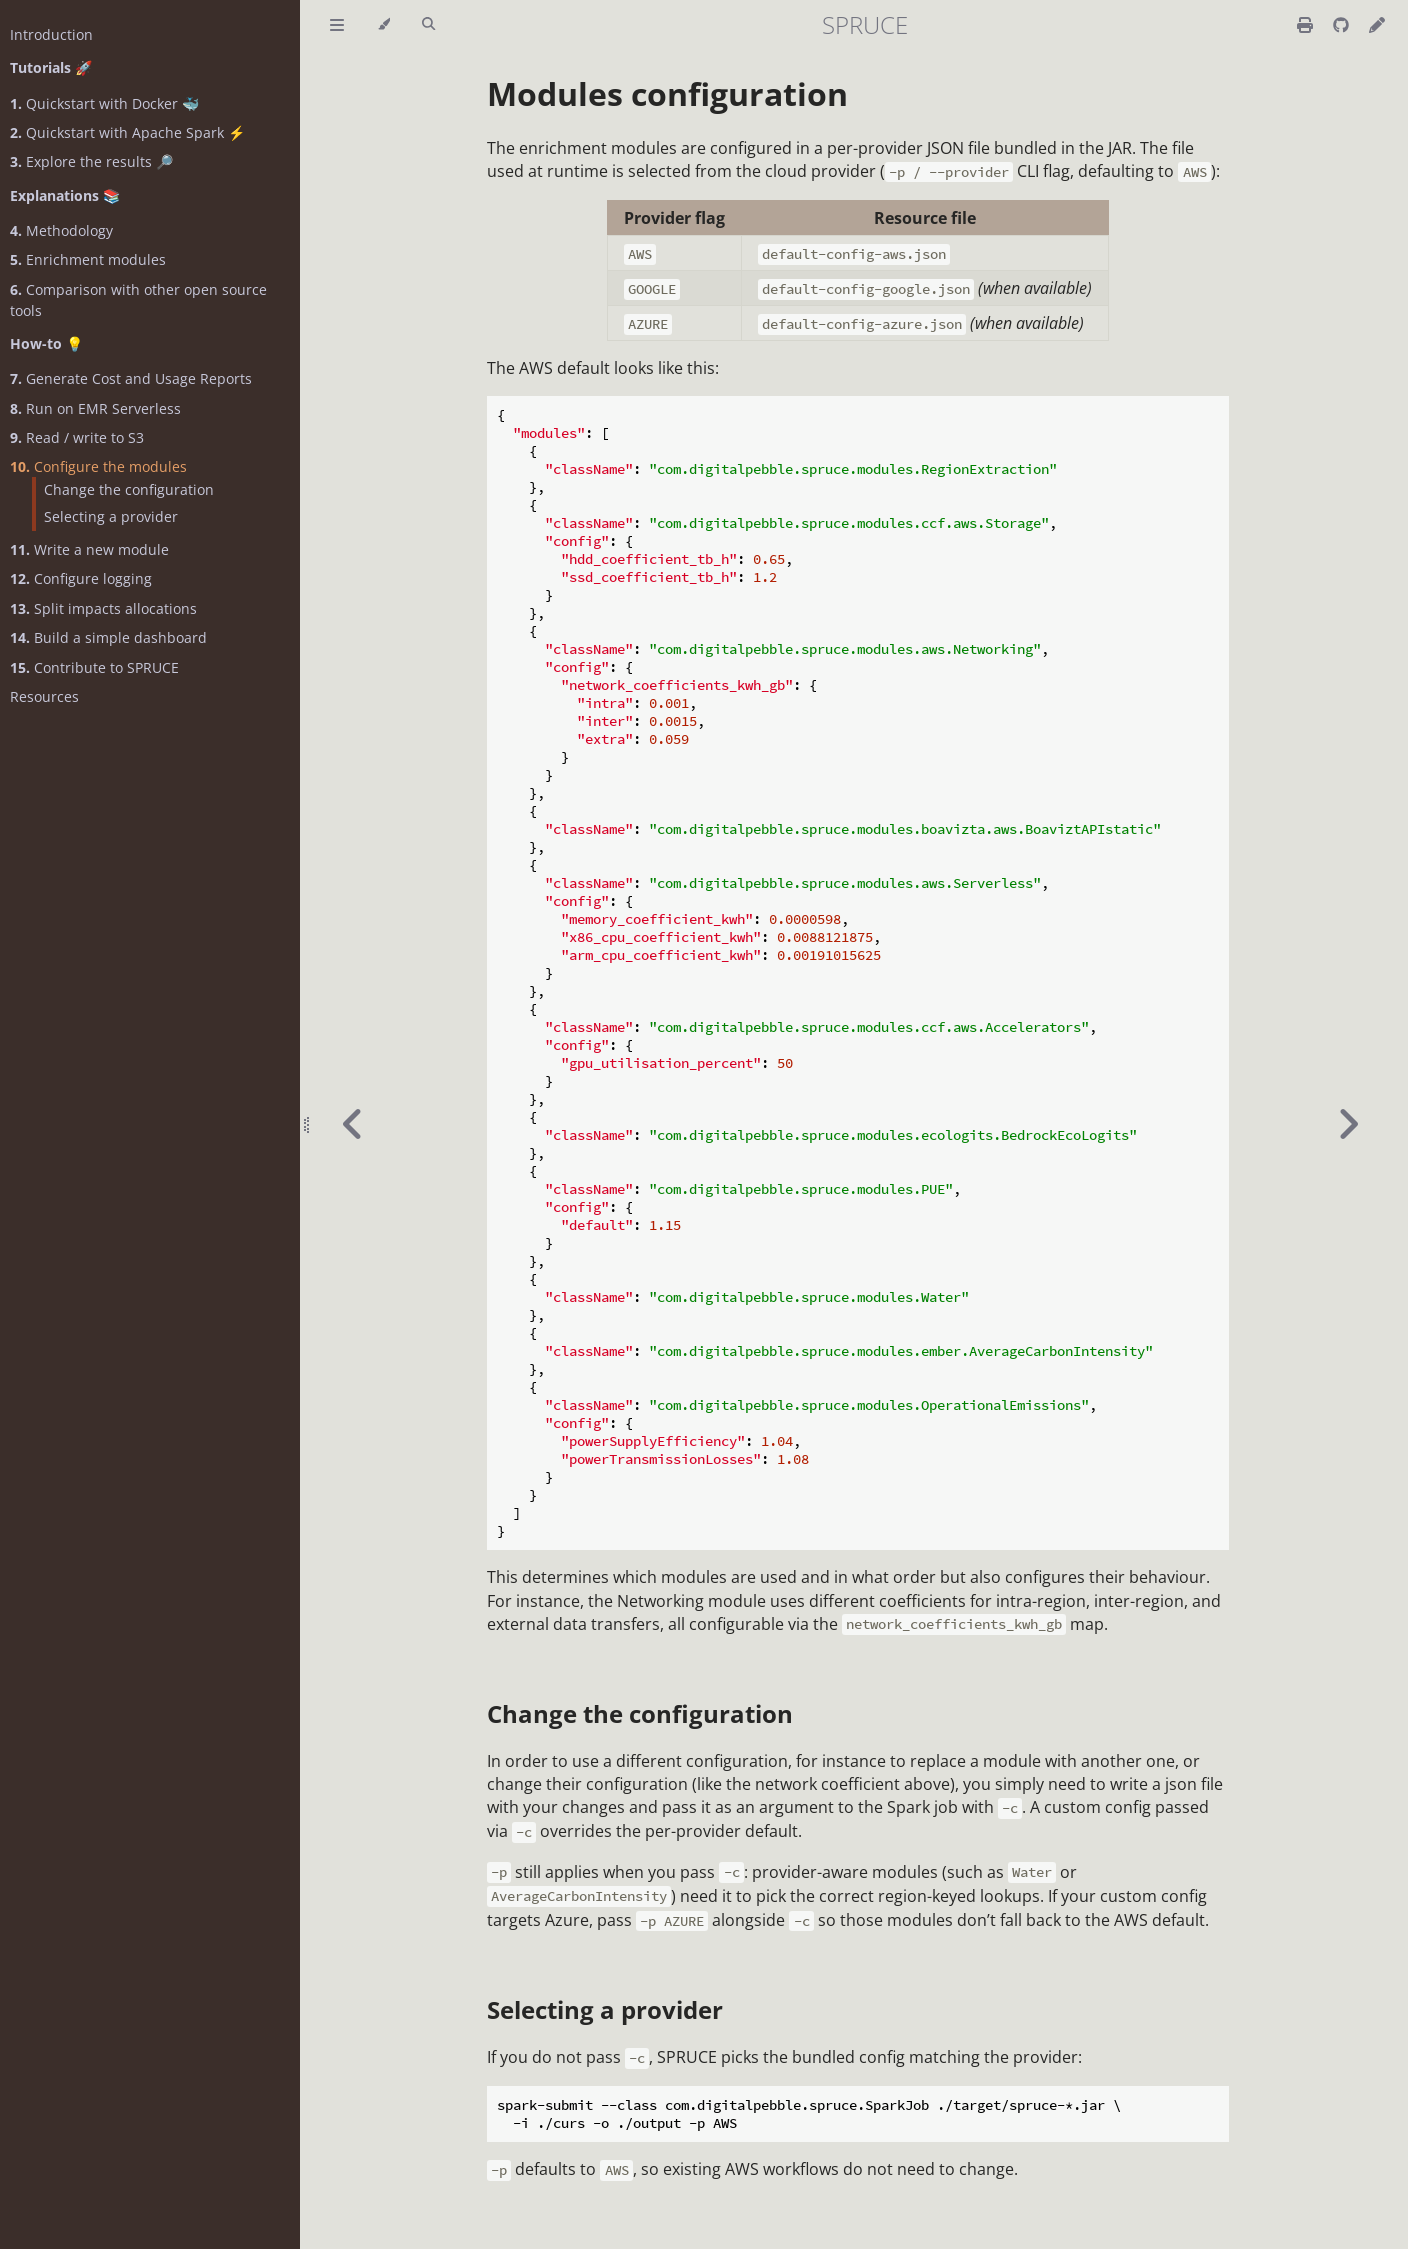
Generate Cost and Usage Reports (131, 378)
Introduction (51, 34)
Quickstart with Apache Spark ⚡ (127, 132)
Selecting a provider (111, 516)
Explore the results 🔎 (91, 161)
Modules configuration (667, 93)
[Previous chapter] (353, 1124)
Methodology (61, 230)
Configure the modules (98, 466)
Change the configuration (129, 489)
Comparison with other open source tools (138, 300)
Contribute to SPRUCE (94, 667)
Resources (44, 696)
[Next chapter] (1348, 1124)
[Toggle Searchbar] (428, 25)
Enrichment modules (88, 259)
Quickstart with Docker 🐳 (104, 103)
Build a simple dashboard (108, 637)
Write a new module (89, 549)
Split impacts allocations (103, 608)
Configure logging (81, 578)
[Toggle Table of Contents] (337, 25)
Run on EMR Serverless (95, 408)
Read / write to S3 (77, 437)
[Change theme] (383, 25)
